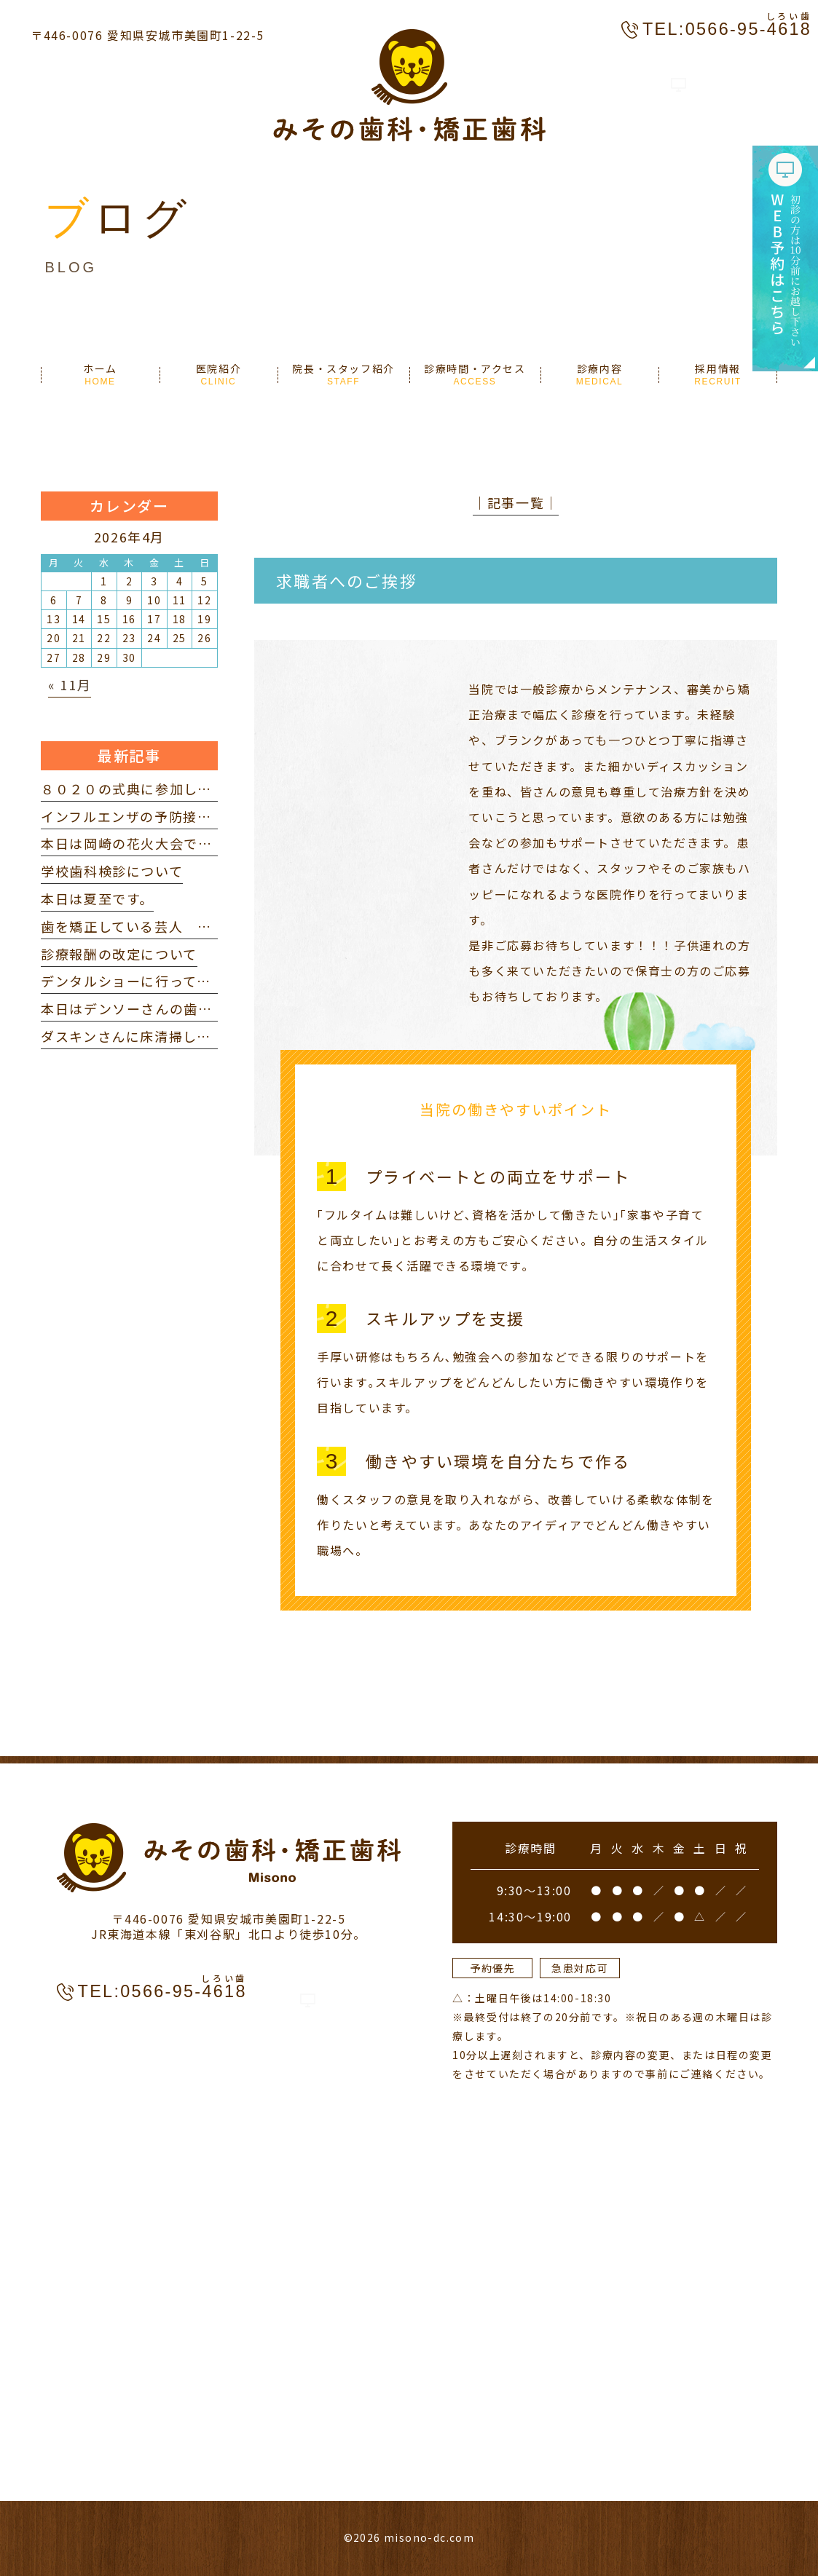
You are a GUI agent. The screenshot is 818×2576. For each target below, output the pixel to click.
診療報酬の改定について (119, 953)
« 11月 (69, 684)
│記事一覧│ (516, 502)
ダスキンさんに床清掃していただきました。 (183, 1036)
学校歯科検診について (112, 870)
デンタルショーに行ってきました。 (154, 980)
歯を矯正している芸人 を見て (140, 926)
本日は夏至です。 (97, 898)
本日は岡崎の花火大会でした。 (140, 843)
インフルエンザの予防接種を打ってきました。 (190, 816)
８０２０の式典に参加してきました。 (161, 788)
